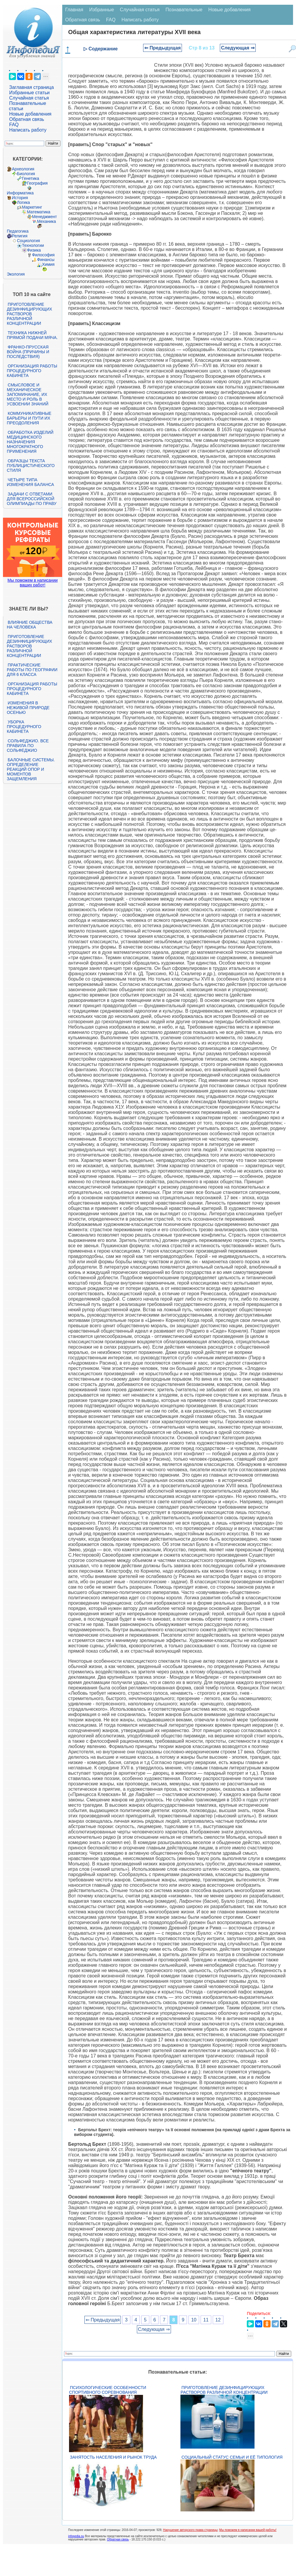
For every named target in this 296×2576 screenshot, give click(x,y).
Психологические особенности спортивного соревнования (107, 2390)
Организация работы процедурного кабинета (32, 371)
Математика (38, 212)
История (20, 197)
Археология (23, 169)
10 (193, 2319)
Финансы (46, 259)
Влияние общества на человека (29, 624)
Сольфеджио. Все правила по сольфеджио (28, 745)
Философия (43, 254)
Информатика (20, 193)
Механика (46, 221)
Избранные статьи (29, 92)
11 (206, 2319)
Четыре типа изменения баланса (30, 482)
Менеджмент (44, 216)
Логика (23, 202)
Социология (28, 240)
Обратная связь (26, 119)
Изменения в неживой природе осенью (28, 708)
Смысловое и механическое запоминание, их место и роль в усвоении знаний (27, 394)
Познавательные (184, 9)
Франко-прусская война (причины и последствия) (28, 352)
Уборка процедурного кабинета (24, 726)
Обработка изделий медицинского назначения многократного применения (30, 442)
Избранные (101, 9)
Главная (74, 9)
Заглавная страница (31, 87)
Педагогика (17, 231)
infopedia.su (76, 2536)
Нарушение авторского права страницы (190, 2530)
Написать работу (28, 129)
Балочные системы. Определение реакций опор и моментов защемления (31, 769)
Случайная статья (29, 97)
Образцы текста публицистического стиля (31, 465)
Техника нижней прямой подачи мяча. (32, 335)
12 (218, 2319)
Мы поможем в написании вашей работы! (247, 2530)
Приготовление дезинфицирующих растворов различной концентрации (29, 314)
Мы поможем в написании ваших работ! (32, 582)
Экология (16, 274)
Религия (20, 236)
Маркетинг (32, 207)
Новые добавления (30, 113)
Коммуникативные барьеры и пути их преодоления (29, 418)
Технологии (33, 245)
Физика (34, 250)
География (37, 183)
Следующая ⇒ (238, 47)
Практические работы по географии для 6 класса (32, 670)
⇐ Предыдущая (162, 47)
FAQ (14, 124)
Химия (48, 264)
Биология (26, 173)
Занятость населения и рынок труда (113, 2457)
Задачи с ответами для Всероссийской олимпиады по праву (32, 499)
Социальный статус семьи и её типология (231, 2457)
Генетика (30, 178)
